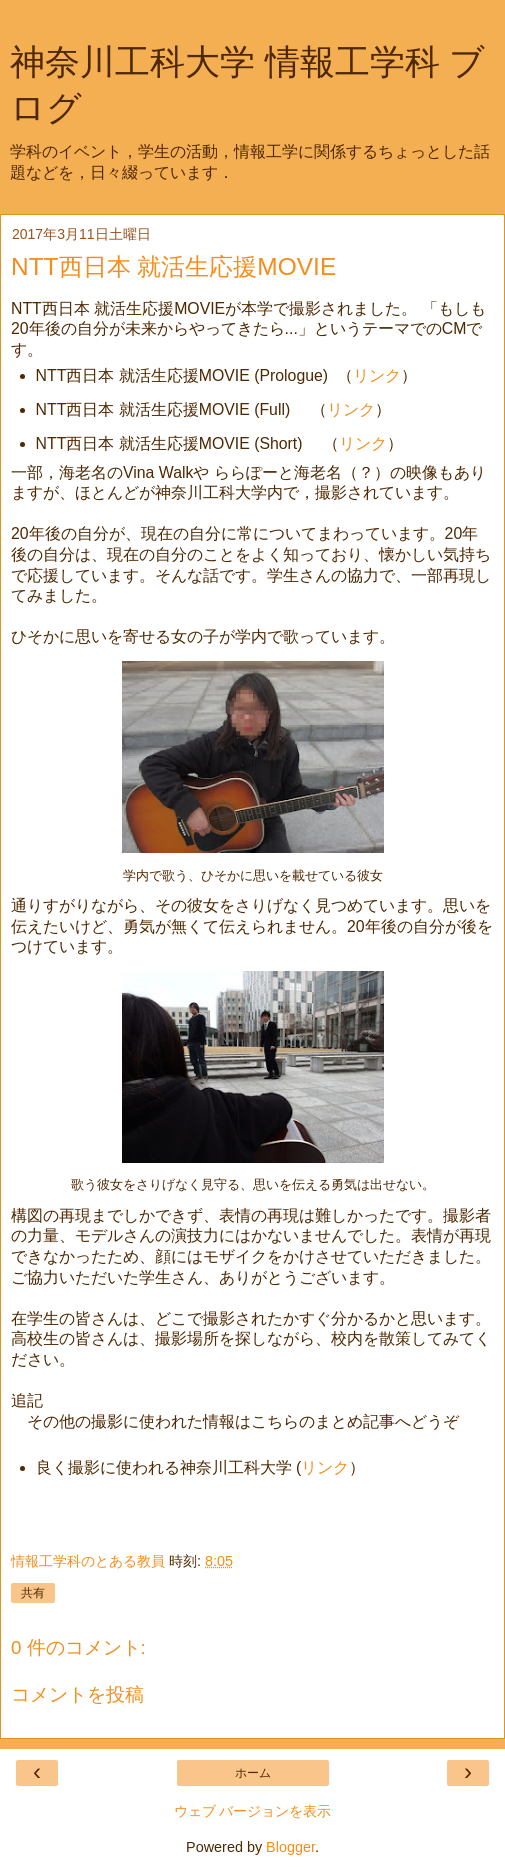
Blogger (290, 1847)
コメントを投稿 (77, 1694)
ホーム (253, 1773)
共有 (33, 1593)
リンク (377, 375)
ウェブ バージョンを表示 (253, 1811)
